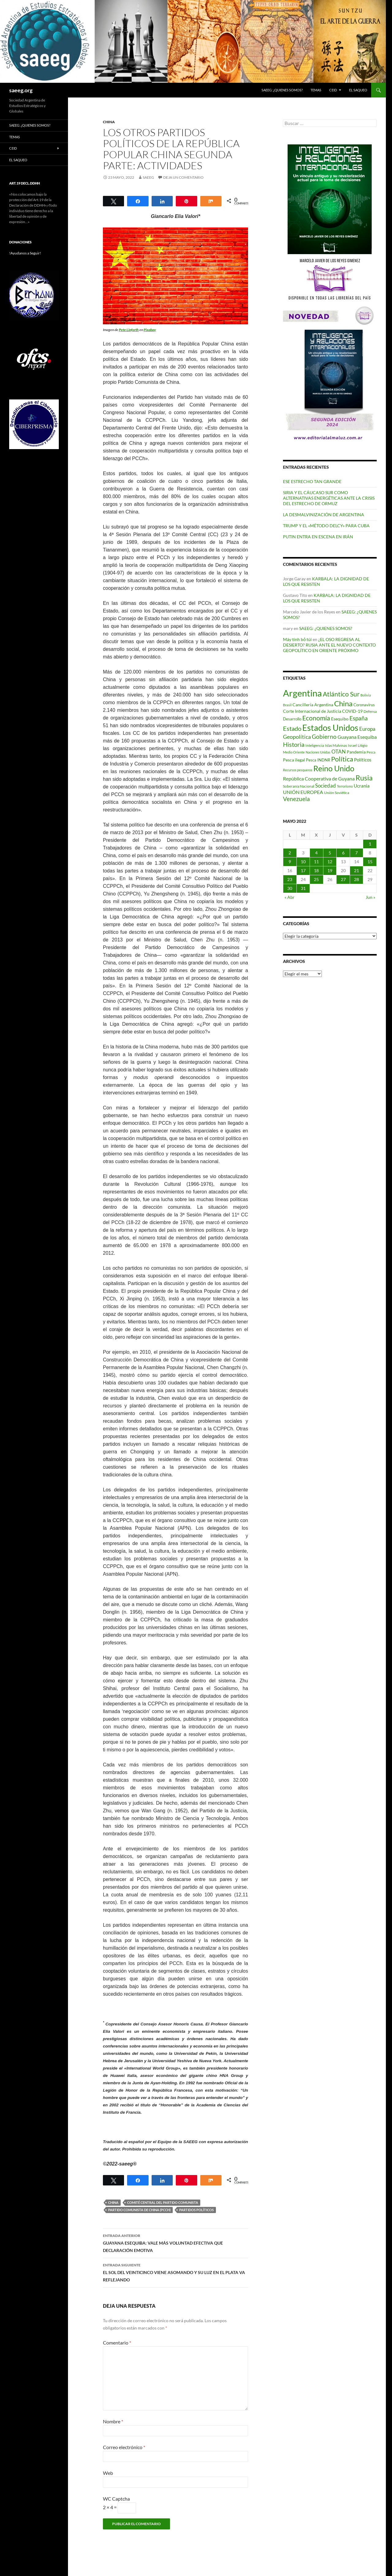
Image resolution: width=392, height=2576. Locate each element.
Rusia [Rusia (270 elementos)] (364, 777)
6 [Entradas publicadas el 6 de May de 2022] (343, 852)
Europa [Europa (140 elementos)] (367, 729)
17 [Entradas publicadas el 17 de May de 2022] (303, 870)
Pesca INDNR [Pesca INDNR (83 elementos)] (318, 760)
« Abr (290, 897)
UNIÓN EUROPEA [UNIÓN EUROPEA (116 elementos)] (303, 792)
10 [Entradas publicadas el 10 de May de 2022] (303, 861)
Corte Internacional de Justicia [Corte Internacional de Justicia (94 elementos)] (312, 711)
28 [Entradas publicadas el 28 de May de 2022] (356, 879)
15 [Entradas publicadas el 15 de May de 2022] (370, 861)
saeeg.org (20, 90)
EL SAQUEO (358, 90)
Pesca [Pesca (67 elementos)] (371, 752)
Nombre (113, 2421)
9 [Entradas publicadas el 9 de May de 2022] (289, 861)
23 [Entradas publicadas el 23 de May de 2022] (289, 879)
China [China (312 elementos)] (343, 703)
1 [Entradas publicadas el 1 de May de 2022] (370, 843)
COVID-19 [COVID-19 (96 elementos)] (352, 711)
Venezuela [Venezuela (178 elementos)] (296, 798)
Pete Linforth (129, 329)
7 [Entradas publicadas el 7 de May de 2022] (356, 852)
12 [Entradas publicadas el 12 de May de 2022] (329, 861)
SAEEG (148, 177)
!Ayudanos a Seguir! (25, 253)
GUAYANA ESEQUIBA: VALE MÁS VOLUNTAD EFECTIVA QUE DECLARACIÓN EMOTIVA (175, 2242)
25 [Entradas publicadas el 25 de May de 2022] (316, 879)
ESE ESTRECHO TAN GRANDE (312, 481)
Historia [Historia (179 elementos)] (293, 744)
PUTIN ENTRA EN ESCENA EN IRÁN (318, 536)
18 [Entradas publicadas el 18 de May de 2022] (316, 870)
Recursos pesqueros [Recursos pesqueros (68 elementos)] (297, 770)
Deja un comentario (183, 177)
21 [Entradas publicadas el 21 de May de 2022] (356, 870)
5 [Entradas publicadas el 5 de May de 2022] (330, 852)
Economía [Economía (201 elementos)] (316, 718)
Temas (316, 90)
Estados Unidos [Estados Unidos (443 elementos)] (330, 728)
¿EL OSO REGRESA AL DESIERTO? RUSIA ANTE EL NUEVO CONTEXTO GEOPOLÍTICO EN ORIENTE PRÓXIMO (329, 645)
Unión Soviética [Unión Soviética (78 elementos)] (336, 792)
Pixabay (150, 329)
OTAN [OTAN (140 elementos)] (338, 751)
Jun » (370, 897)
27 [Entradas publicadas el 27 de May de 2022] (343, 879)
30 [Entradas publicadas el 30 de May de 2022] (289, 888)
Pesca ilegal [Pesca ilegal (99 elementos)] (294, 759)
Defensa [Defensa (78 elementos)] (370, 711)
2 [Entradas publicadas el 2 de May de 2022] (289, 852)
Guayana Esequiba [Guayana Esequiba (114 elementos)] (357, 737)
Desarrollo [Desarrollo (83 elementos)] (292, 718)
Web (108, 2473)
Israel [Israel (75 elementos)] (352, 745)
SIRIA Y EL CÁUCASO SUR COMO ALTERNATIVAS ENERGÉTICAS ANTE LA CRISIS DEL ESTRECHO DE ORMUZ (329, 498)
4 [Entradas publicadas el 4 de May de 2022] (316, 852)
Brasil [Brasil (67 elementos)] (287, 705)
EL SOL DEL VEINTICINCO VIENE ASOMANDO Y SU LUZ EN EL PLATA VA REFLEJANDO (175, 2271)
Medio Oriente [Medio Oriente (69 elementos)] (294, 752)
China (109, 122)
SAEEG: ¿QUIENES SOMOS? (282, 90)
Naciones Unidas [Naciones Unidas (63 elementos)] (318, 752)
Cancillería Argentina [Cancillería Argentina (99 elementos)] (312, 704)
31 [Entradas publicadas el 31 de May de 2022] (303, 888)
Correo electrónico (124, 2447)
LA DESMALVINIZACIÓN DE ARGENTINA (323, 514)
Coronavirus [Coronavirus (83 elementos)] (364, 704)
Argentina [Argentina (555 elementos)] (302, 693)
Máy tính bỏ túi (297, 639)
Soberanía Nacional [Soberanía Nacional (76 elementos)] (298, 786)
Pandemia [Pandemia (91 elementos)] (356, 752)
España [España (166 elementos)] (358, 718)
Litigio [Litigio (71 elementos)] (363, 745)
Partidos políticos (196, 2210)
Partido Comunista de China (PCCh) (139, 2210)
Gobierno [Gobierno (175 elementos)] (324, 736)
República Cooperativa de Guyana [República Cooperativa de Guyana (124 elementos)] (319, 778)
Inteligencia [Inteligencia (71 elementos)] (314, 745)
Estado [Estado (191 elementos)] (292, 728)
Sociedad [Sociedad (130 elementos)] (325, 785)
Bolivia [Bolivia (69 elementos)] (365, 695)
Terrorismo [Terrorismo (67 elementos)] (345, 786)
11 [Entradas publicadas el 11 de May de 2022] (316, 861)
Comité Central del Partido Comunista (162, 2202)
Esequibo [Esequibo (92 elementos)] (340, 718)
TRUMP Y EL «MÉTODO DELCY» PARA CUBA (326, 525)
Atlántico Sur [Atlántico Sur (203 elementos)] (341, 694)
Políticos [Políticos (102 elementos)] (362, 759)
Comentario (117, 2342)
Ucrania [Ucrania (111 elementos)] (362, 785)
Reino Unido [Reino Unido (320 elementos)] (333, 768)
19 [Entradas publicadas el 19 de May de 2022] (329, 870)
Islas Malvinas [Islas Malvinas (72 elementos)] (336, 745)
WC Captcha (116, 2499)
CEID (333, 90)
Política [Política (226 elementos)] (342, 759)
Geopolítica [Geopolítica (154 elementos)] (297, 736)
